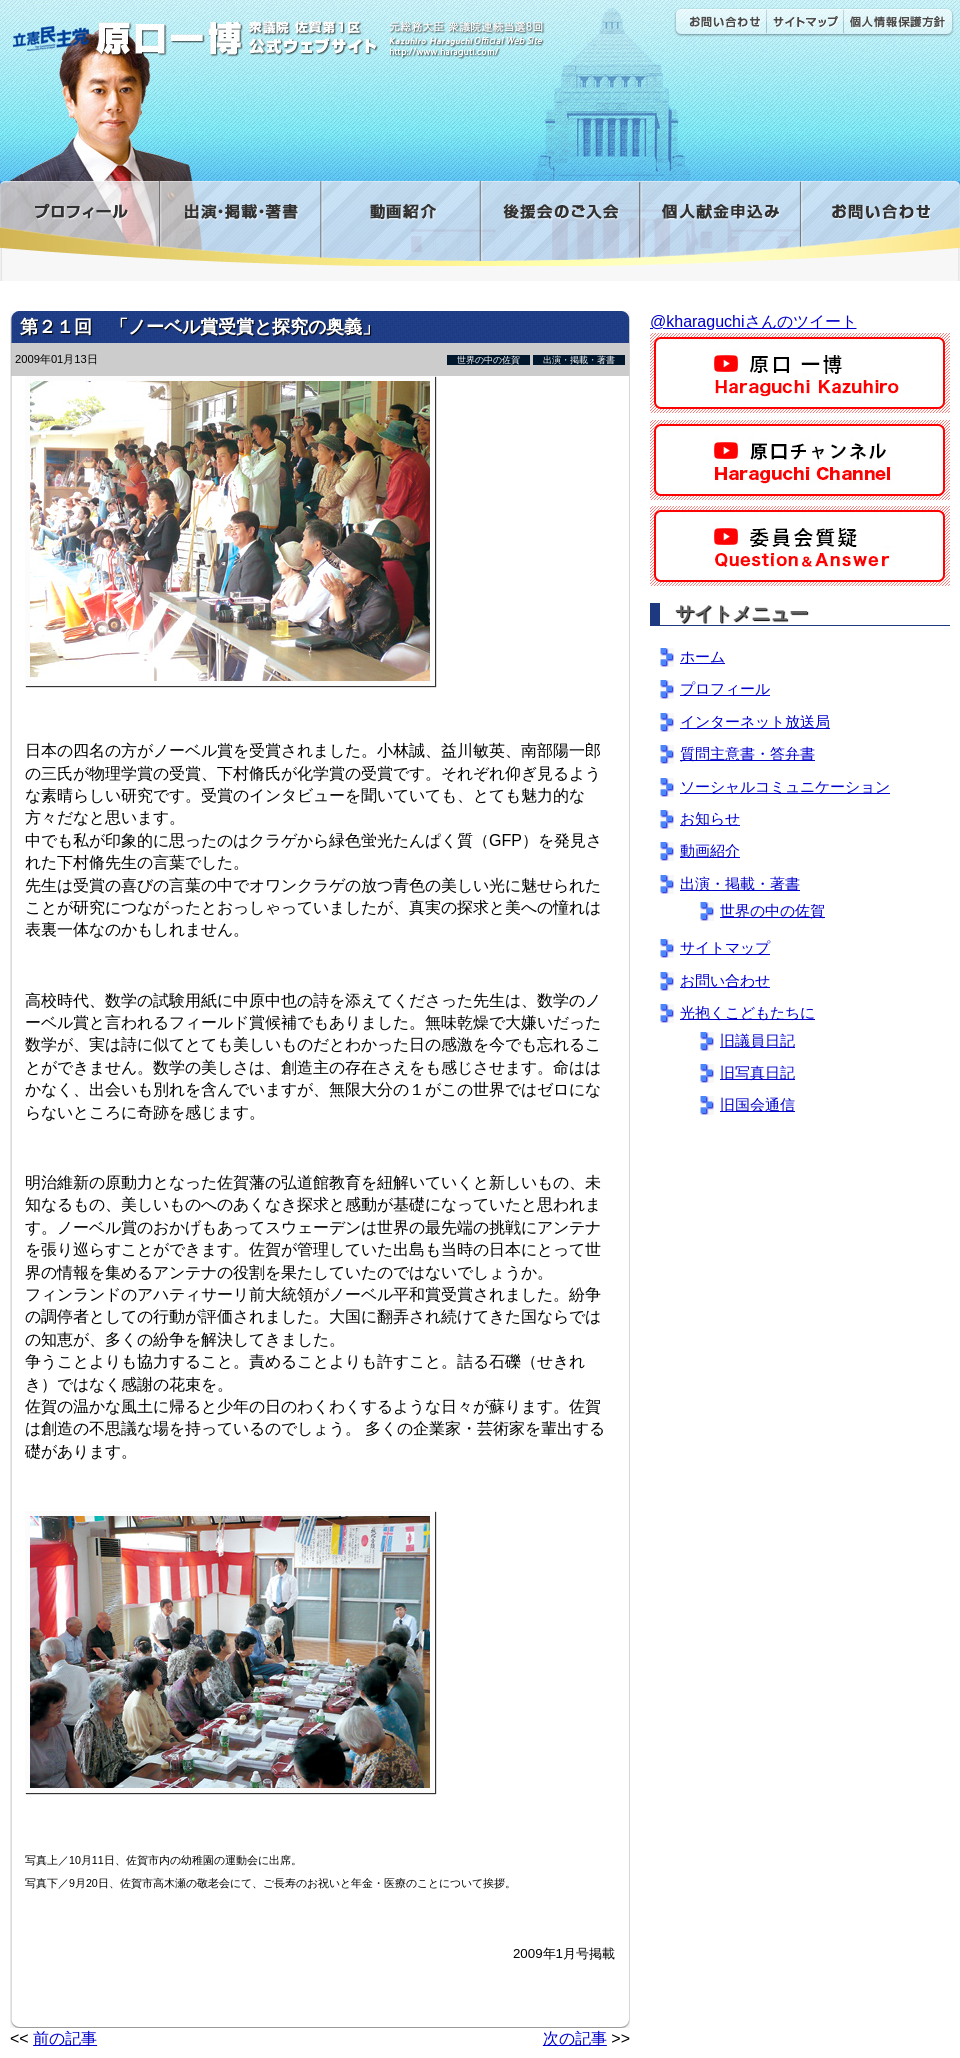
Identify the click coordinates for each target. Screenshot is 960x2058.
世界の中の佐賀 (488, 360)
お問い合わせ (720, 22)
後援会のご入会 (559, 223)
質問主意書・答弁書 (747, 753)
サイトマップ (804, 22)
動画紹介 (400, 223)
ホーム (702, 656)
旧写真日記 (757, 1072)
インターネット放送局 (755, 721)
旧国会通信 (757, 1104)
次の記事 (575, 2038)
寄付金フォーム (719, 223)
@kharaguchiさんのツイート (753, 321)
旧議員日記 (757, 1040)
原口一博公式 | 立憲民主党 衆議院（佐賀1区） (297, 30)
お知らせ (710, 818)
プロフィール (79, 223)
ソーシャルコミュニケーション (785, 786)
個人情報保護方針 (898, 22)
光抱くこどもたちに (747, 1012)
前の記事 (65, 2038)
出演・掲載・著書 (239, 223)
